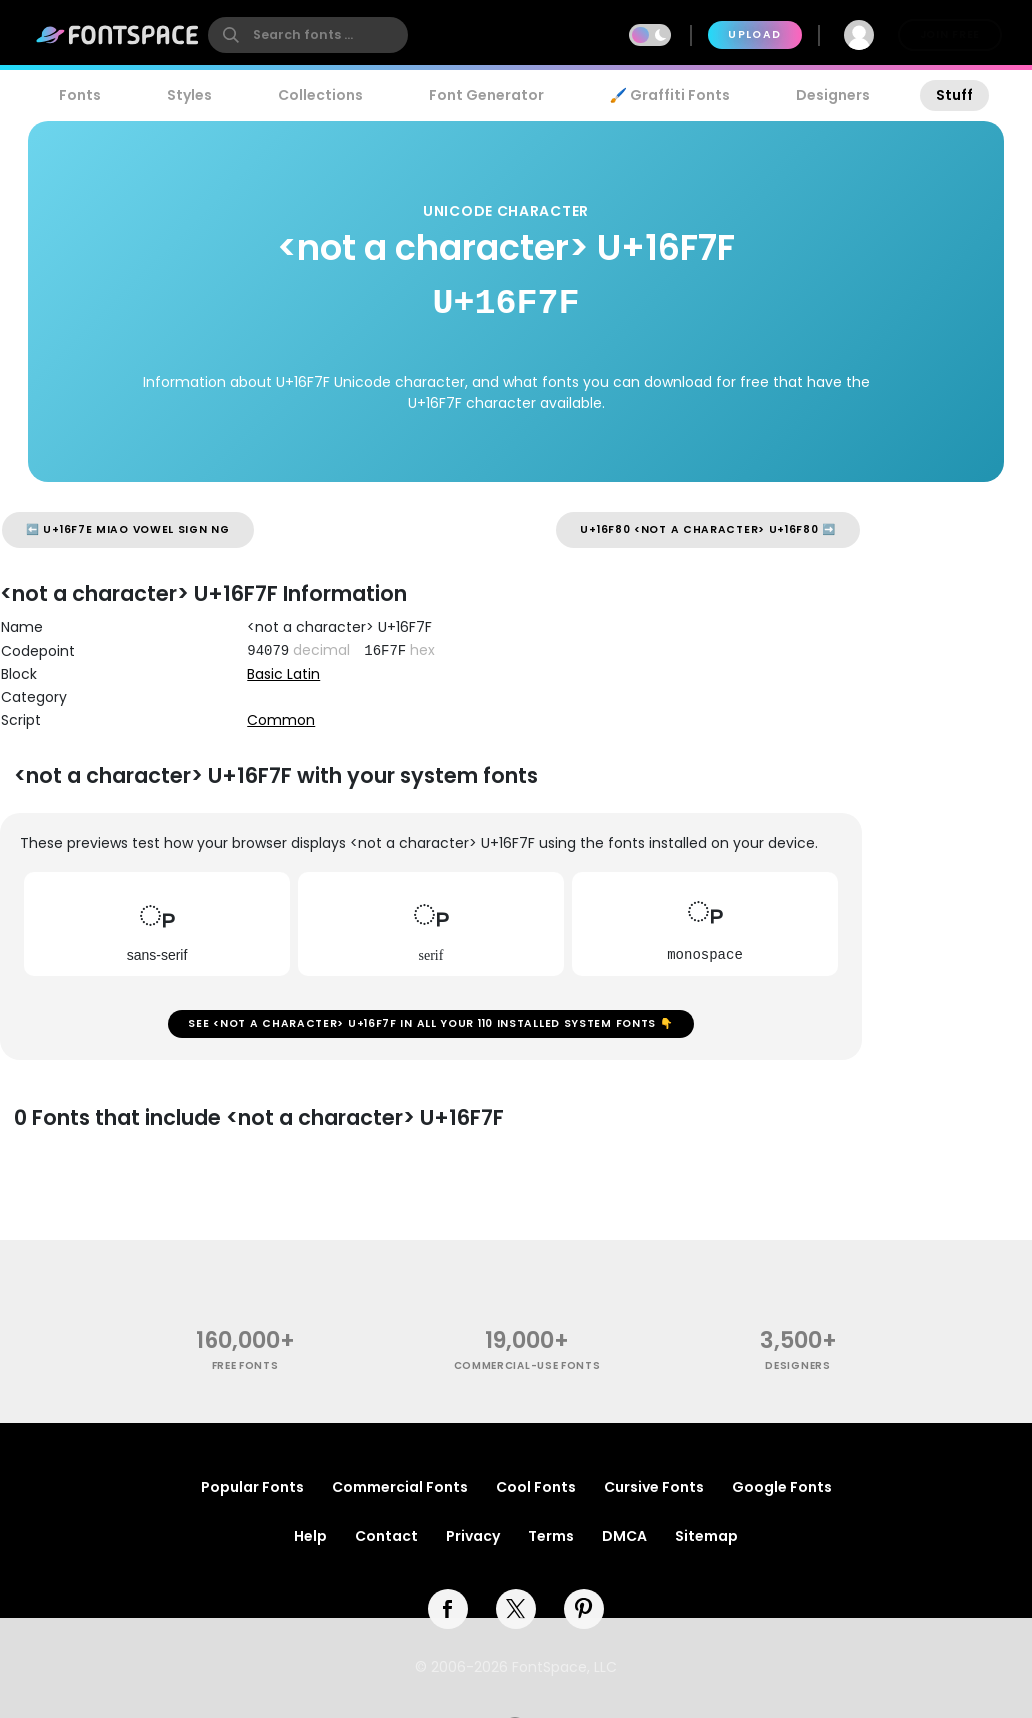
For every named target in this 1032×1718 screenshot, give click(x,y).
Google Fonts (782, 1487)
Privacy (473, 1536)
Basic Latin (283, 674)
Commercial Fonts (400, 1487)
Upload (754, 34)
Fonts (80, 95)
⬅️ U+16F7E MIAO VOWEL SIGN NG (128, 529)
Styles (189, 95)
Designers (833, 95)
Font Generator (486, 95)
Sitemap (706, 1536)
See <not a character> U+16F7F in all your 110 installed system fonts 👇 (430, 1023)
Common (281, 720)
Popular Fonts (252, 1487)
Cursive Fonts (654, 1487)
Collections (320, 95)
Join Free (950, 34)
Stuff (954, 95)
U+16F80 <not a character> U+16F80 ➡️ (708, 529)
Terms (551, 1536)
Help (310, 1536)
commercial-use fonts (527, 1365)
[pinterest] (584, 1609)
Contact (386, 1536)
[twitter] (516, 1609)
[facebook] (448, 1609)
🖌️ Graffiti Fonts (670, 95)
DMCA (624, 1536)
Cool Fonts (536, 1487)
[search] (308, 35)
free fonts (245, 1365)
